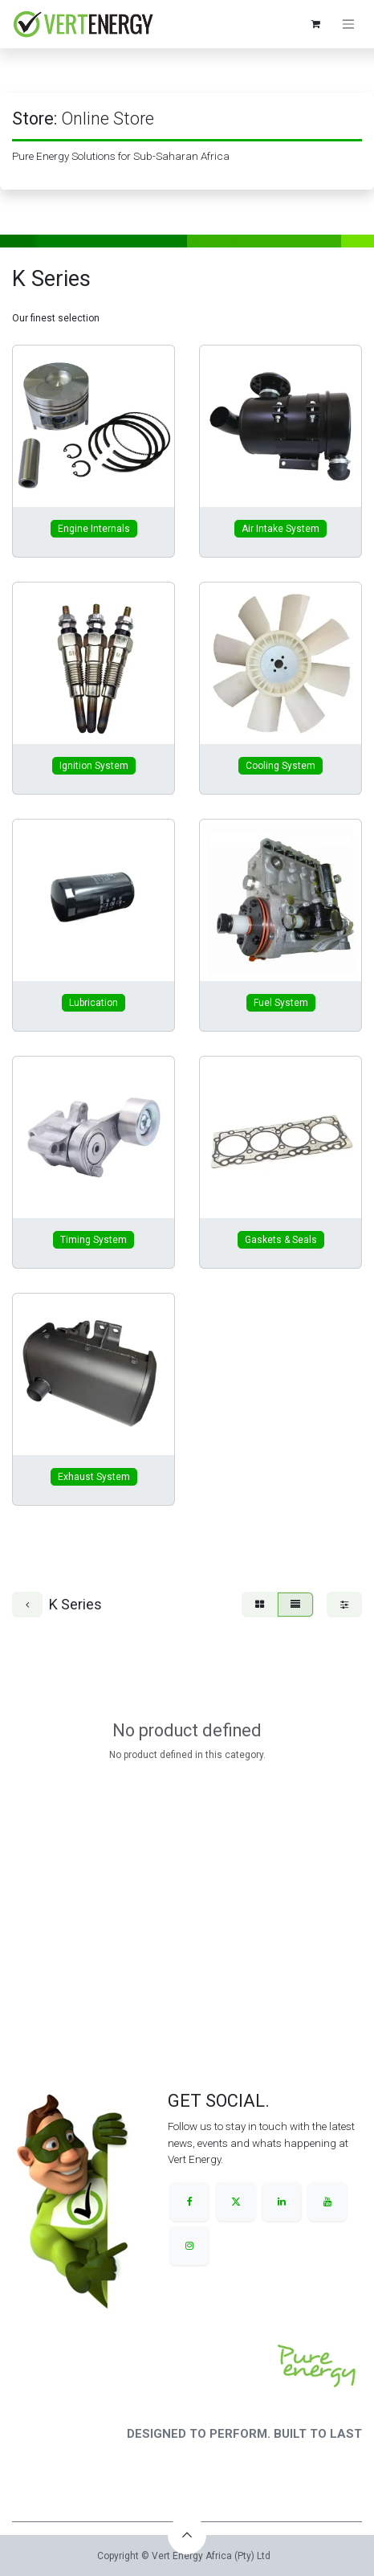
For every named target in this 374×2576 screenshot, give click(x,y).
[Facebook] (189, 2201)
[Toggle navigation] (348, 24)
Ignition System (93, 765)
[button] (187, 2535)
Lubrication (93, 1002)
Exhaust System (94, 1476)
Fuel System (281, 1002)
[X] (236, 2201)
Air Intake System (280, 528)
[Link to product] (93, 426)
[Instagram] (189, 2245)
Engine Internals (94, 528)
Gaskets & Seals (281, 1239)
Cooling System (280, 765)
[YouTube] (327, 2201)
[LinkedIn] (281, 2201)
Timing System (93, 1239)
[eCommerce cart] (315, 24)
